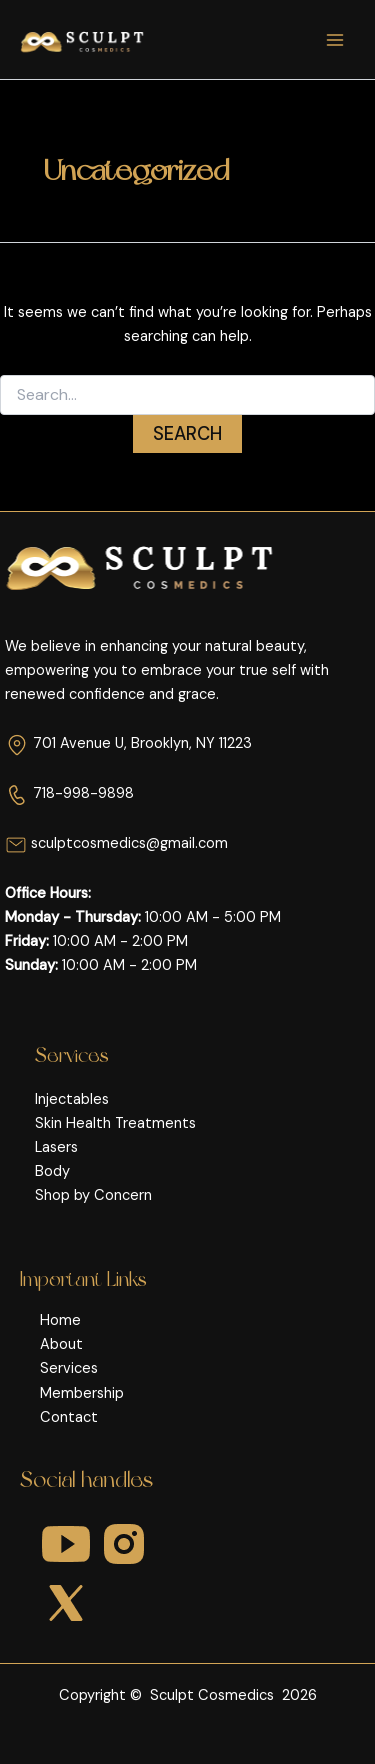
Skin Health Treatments (115, 1123)
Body (52, 1171)
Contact (69, 1417)
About (61, 1344)
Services (69, 1368)
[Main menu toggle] (335, 39)
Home (60, 1320)
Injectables (72, 1099)
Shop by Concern (93, 1195)
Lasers (56, 1147)
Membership (82, 1393)
